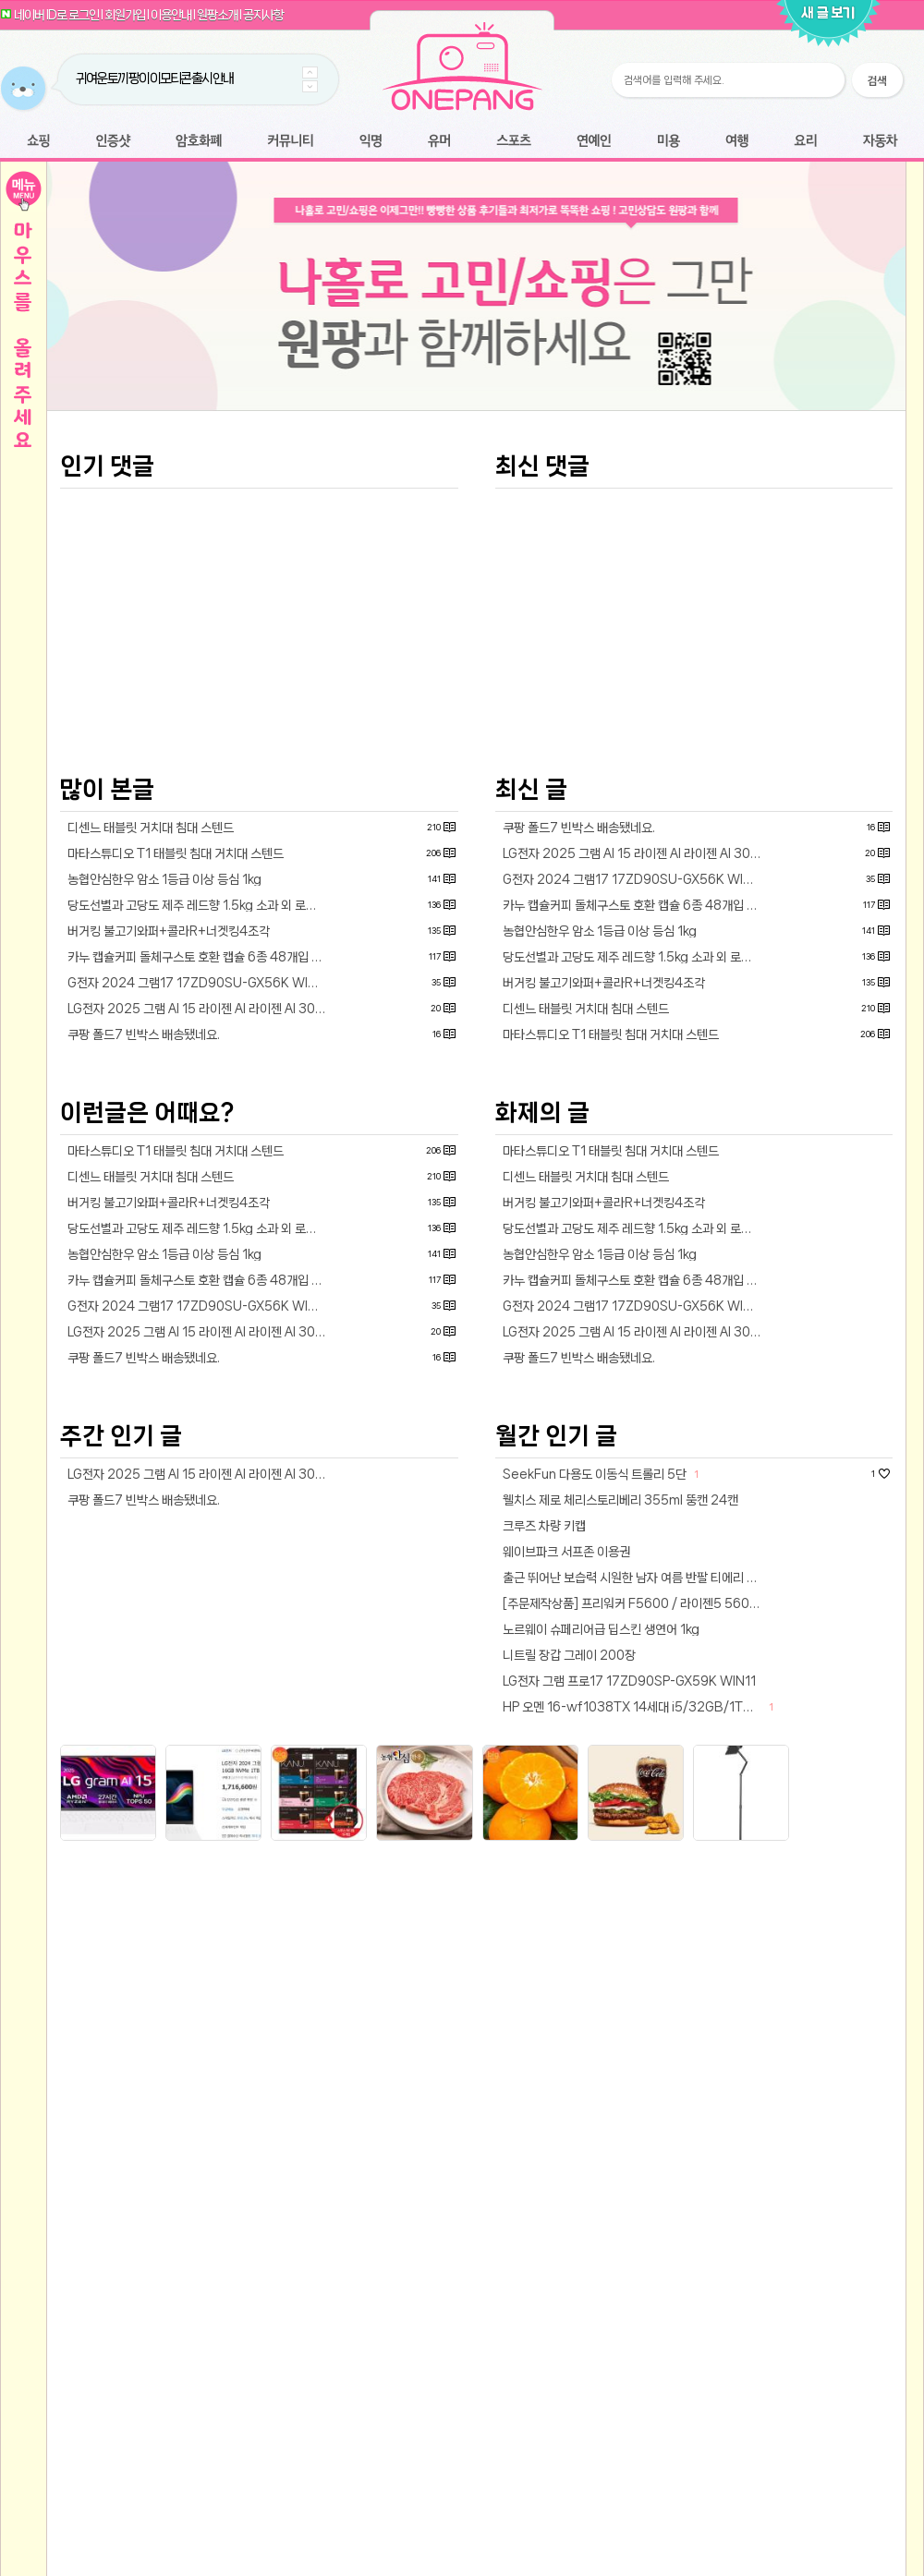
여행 (737, 142)
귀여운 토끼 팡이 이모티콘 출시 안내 (154, 78)
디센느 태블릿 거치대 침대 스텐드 (150, 1086)
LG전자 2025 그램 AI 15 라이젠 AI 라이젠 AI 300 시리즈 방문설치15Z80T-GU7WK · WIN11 (200, 1267)
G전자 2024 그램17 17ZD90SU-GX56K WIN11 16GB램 (200, 1241)
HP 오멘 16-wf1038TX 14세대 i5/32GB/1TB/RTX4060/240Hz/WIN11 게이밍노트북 (636, 1965)
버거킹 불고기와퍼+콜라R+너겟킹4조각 (168, 1189)
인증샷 (113, 142)
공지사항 (263, 14)
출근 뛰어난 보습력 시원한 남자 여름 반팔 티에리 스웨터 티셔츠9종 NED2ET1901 (636, 1836)
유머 (438, 142)
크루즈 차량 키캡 (544, 1784)
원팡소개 (217, 14)
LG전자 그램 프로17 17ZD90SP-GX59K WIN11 (629, 1939)
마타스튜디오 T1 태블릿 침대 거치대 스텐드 (175, 1112)
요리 (805, 142)
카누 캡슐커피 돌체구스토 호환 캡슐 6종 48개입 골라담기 (200, 1215)
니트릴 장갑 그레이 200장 (569, 1913)
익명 (370, 142)
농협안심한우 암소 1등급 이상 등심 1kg (164, 1137)
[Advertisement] (476, 561)
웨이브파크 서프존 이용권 (566, 1810)
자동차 (880, 142)
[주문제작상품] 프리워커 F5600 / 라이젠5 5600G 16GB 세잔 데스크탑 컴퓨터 (636, 1862)
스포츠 (514, 142)
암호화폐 (198, 142)
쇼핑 (38, 142)
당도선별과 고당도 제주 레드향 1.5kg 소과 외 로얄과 (197, 1163)
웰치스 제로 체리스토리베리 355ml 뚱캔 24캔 (620, 1758)
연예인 (593, 142)
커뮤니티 (291, 142)
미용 (668, 142)
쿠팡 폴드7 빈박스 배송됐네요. (143, 1293)
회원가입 (124, 14)
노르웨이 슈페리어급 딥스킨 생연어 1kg (601, 1887)
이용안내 (171, 14)
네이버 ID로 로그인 (56, 14)
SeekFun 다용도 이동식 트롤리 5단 (595, 1732)
